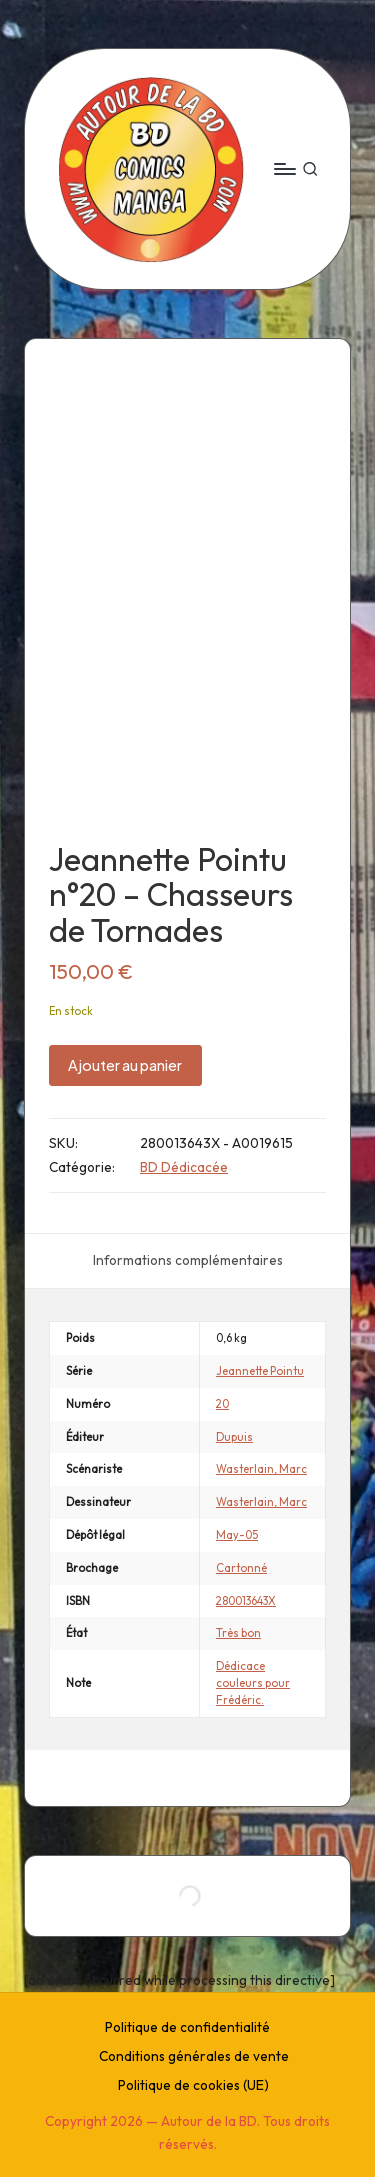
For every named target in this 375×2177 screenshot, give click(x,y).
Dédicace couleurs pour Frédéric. (253, 1683)
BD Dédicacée (184, 1167)
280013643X (246, 1601)
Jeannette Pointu (260, 1371)
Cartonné (241, 1568)
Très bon (238, 1633)
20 (222, 1404)
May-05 (237, 1535)
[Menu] (284, 168)
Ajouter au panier (125, 1065)
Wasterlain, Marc (261, 1469)
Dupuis (234, 1437)
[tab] (188, 1261)
